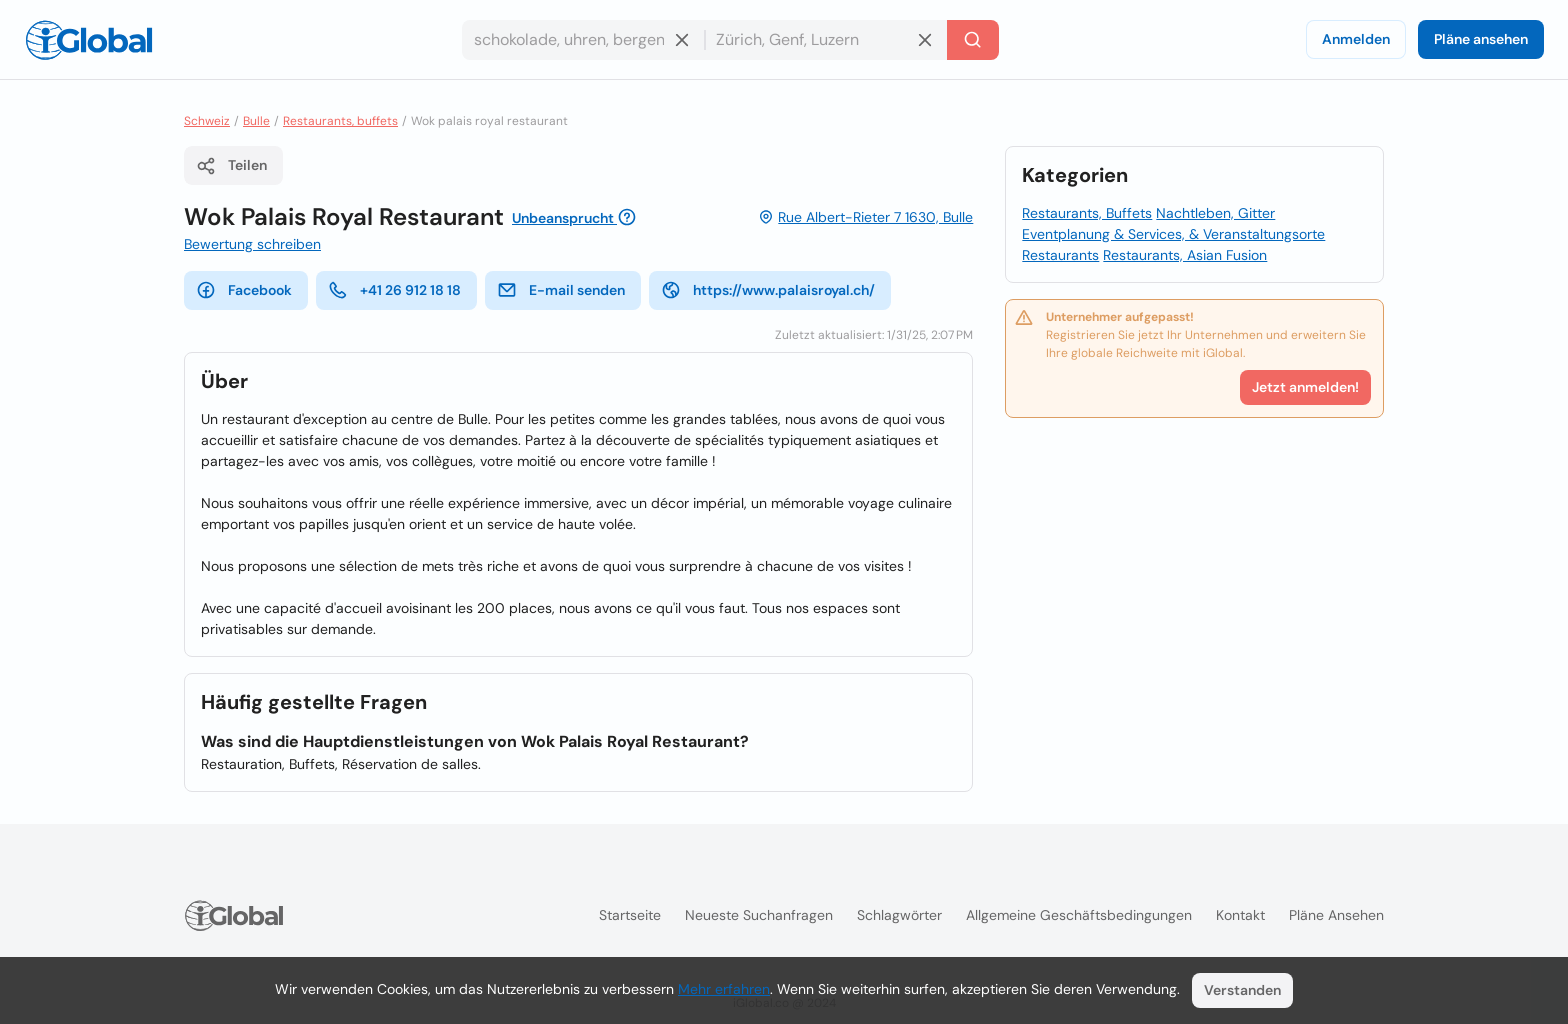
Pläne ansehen (1481, 39)
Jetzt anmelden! (1305, 387)
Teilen (231, 166)
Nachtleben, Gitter (1215, 213)
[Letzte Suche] (973, 40)
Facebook (244, 290)
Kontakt (1240, 915)
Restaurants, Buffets (1087, 213)
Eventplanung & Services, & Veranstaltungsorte (1173, 234)
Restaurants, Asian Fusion (1185, 255)
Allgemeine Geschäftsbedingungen (1079, 915)
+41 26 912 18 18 (394, 290)
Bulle (256, 121)
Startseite (630, 915)
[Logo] (89, 40)
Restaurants (1060, 255)
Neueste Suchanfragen (759, 915)
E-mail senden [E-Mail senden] (561, 290)
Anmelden (1356, 39)
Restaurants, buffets (340, 121)
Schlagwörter (899, 915)
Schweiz (207, 121)
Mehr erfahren (724, 989)
